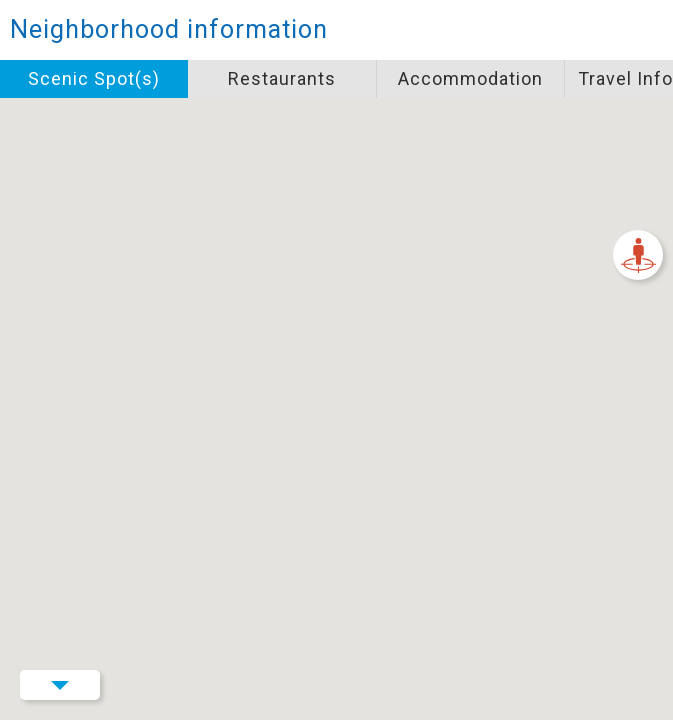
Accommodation (470, 78)
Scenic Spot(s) (94, 78)
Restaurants (282, 78)
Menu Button (60, 685)
